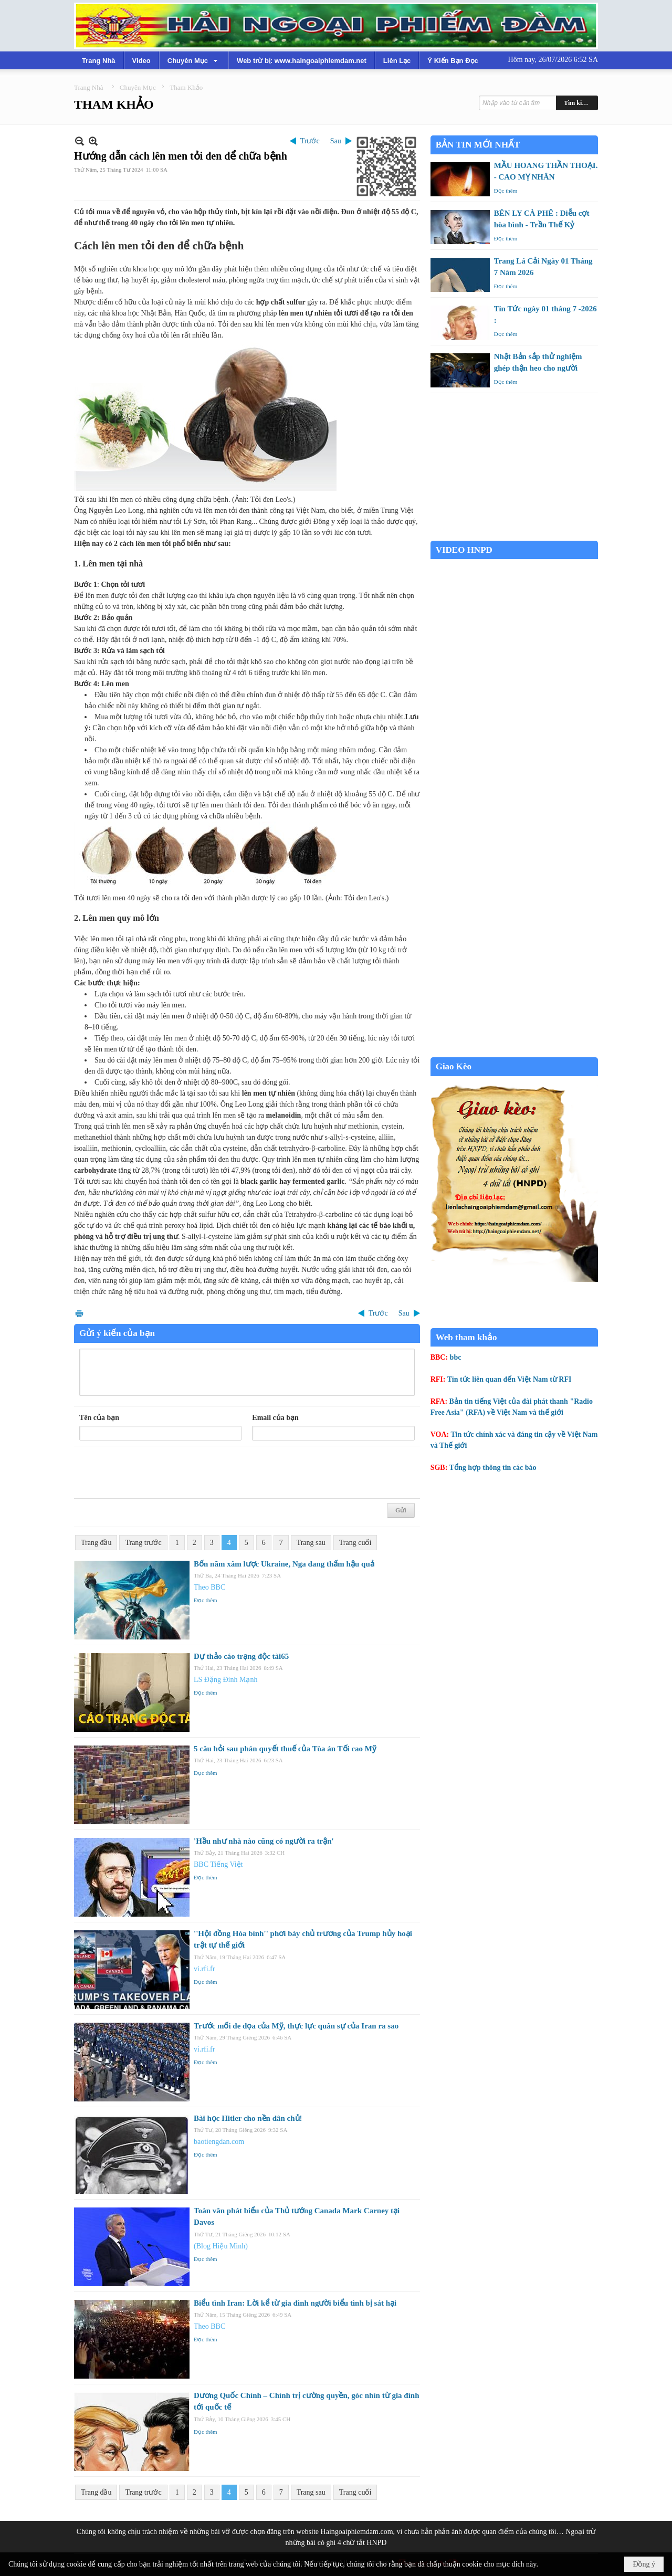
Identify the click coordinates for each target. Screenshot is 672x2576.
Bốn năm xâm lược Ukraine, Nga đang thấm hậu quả (284, 1564)
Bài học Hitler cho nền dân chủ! (248, 2118)
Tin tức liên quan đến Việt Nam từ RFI (509, 1379)
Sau (335, 141)
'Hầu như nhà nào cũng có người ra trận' (264, 1841)
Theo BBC (209, 1587)
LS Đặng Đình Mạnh (225, 1680)
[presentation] (159, 1472)
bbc (455, 1357)
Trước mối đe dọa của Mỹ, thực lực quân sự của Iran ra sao (296, 2026)
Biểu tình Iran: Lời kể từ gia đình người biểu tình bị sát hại (295, 2303)
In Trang (79, 1313)
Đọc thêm (205, 1600)
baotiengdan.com (219, 2142)
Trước (310, 141)
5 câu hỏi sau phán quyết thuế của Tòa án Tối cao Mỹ (285, 1748)
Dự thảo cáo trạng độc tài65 (241, 1656)
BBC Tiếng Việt (218, 1864)
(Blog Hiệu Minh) (221, 2246)
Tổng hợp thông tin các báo (493, 1467)
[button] (193, 60)
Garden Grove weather (514, 535)
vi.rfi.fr (204, 1969)
